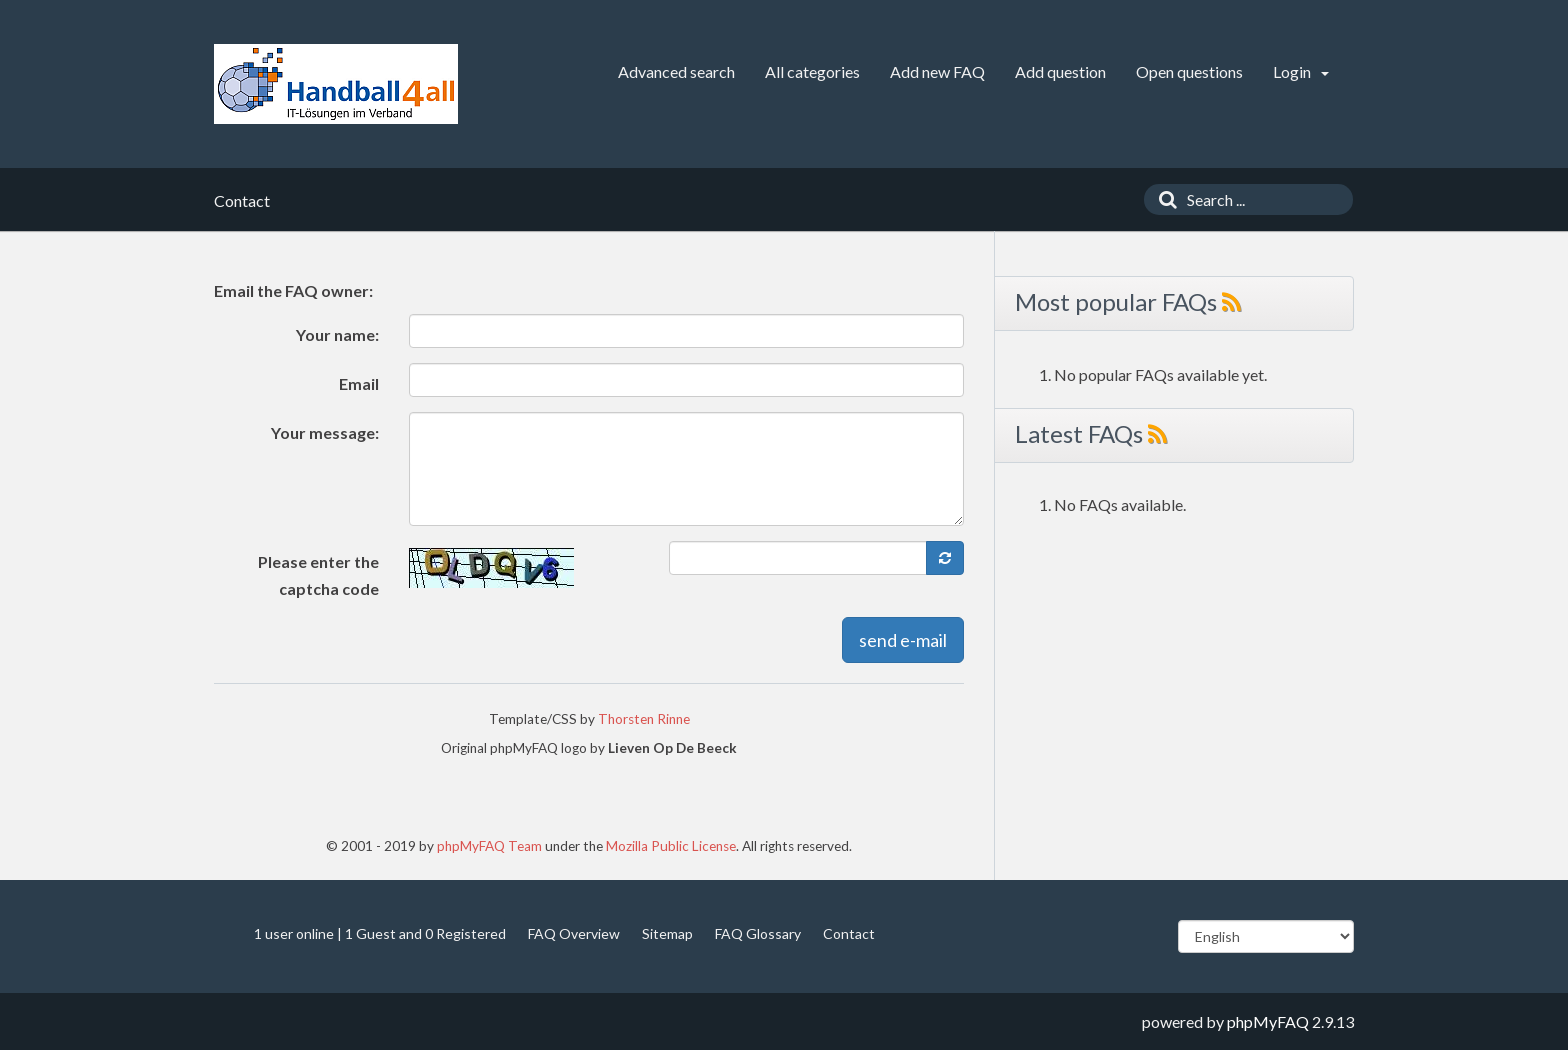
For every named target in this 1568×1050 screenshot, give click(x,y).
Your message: (325, 432)
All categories (812, 71)
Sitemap (667, 933)
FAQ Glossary (758, 933)
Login (1301, 71)
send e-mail (903, 640)
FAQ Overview (574, 933)
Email (359, 383)
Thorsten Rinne (644, 719)
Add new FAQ (937, 71)
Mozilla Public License (671, 846)
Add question (1060, 71)
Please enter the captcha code (318, 575)
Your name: (337, 334)
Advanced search (676, 71)
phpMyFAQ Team (489, 846)
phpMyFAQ (1268, 1021)
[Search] (1163, 199)
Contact (849, 933)
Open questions (1189, 71)
